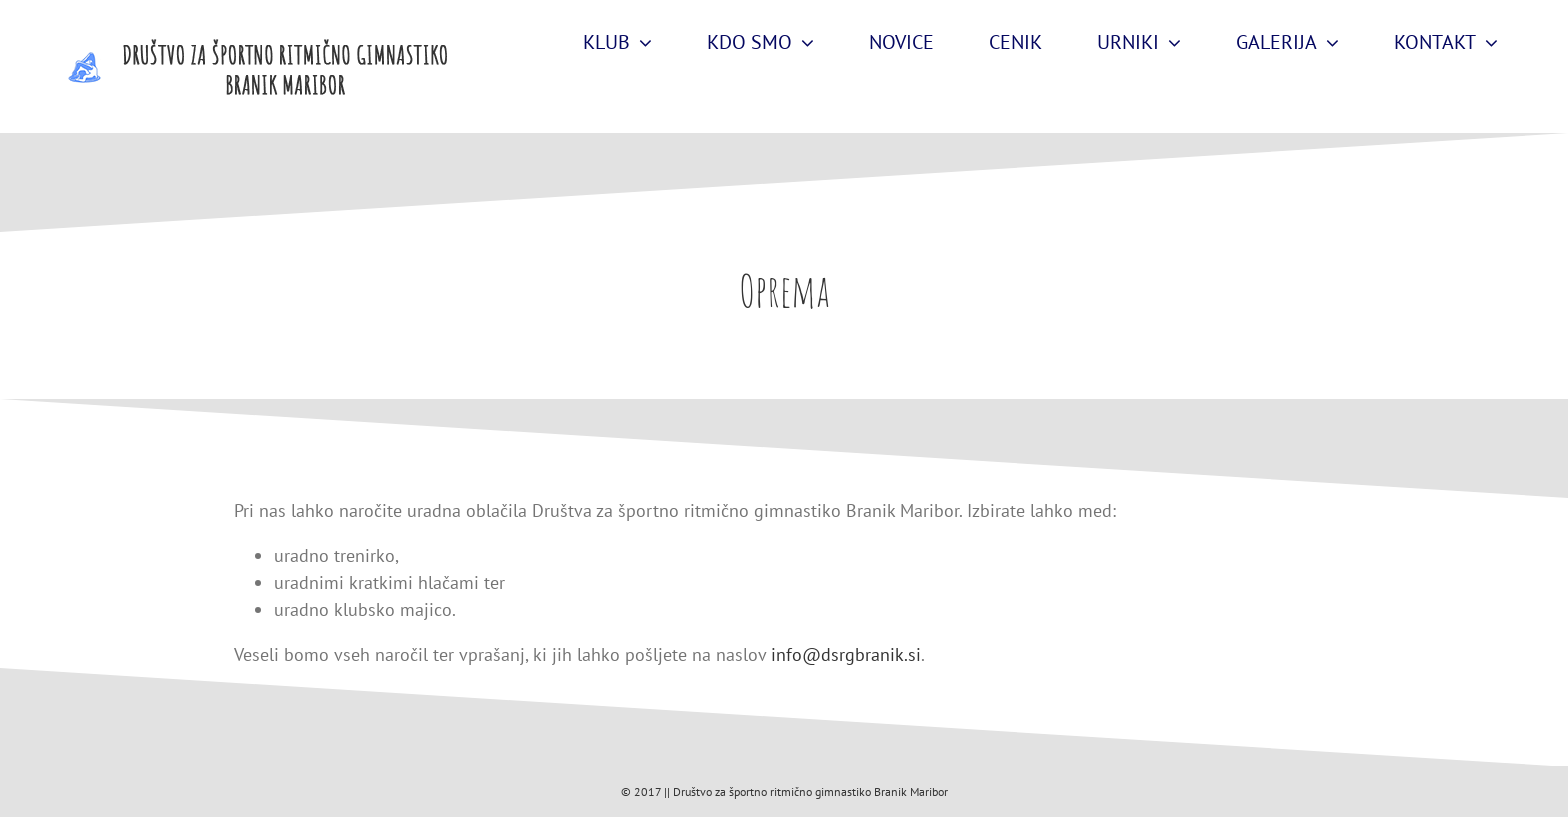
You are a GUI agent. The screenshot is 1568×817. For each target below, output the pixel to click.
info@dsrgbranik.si (846, 654)
